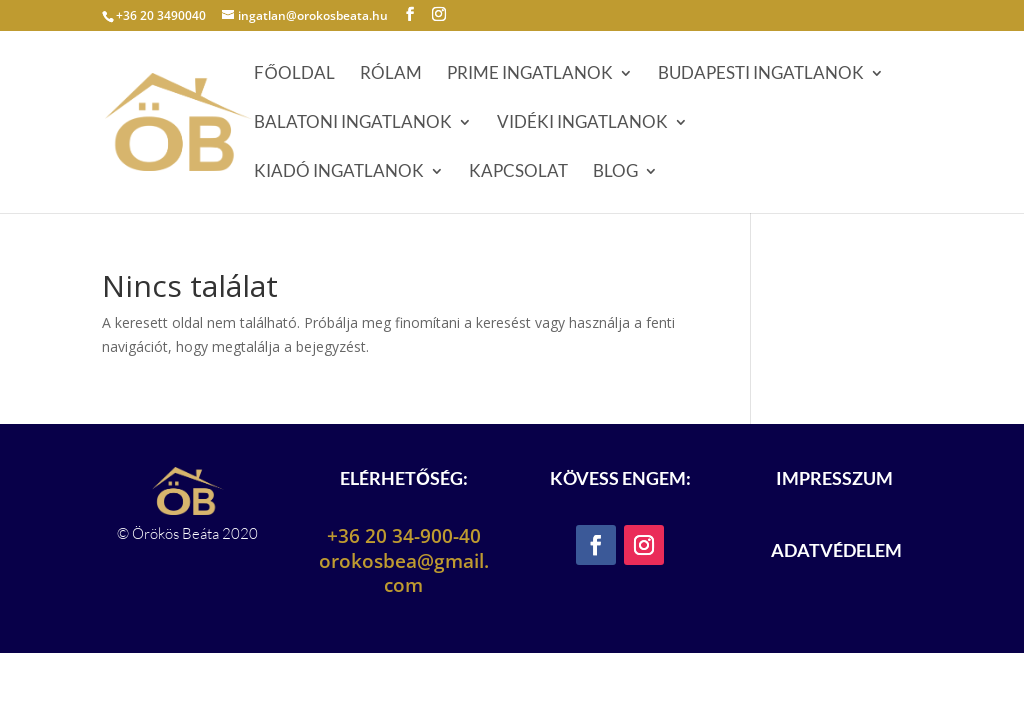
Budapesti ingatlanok (761, 74)
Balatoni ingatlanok (353, 123)
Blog (615, 172)
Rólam (391, 74)
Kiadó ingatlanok (339, 172)
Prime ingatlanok (530, 74)
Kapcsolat (518, 172)
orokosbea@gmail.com (404, 573)
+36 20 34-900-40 (404, 536)
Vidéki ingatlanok (582, 123)
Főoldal (294, 74)
